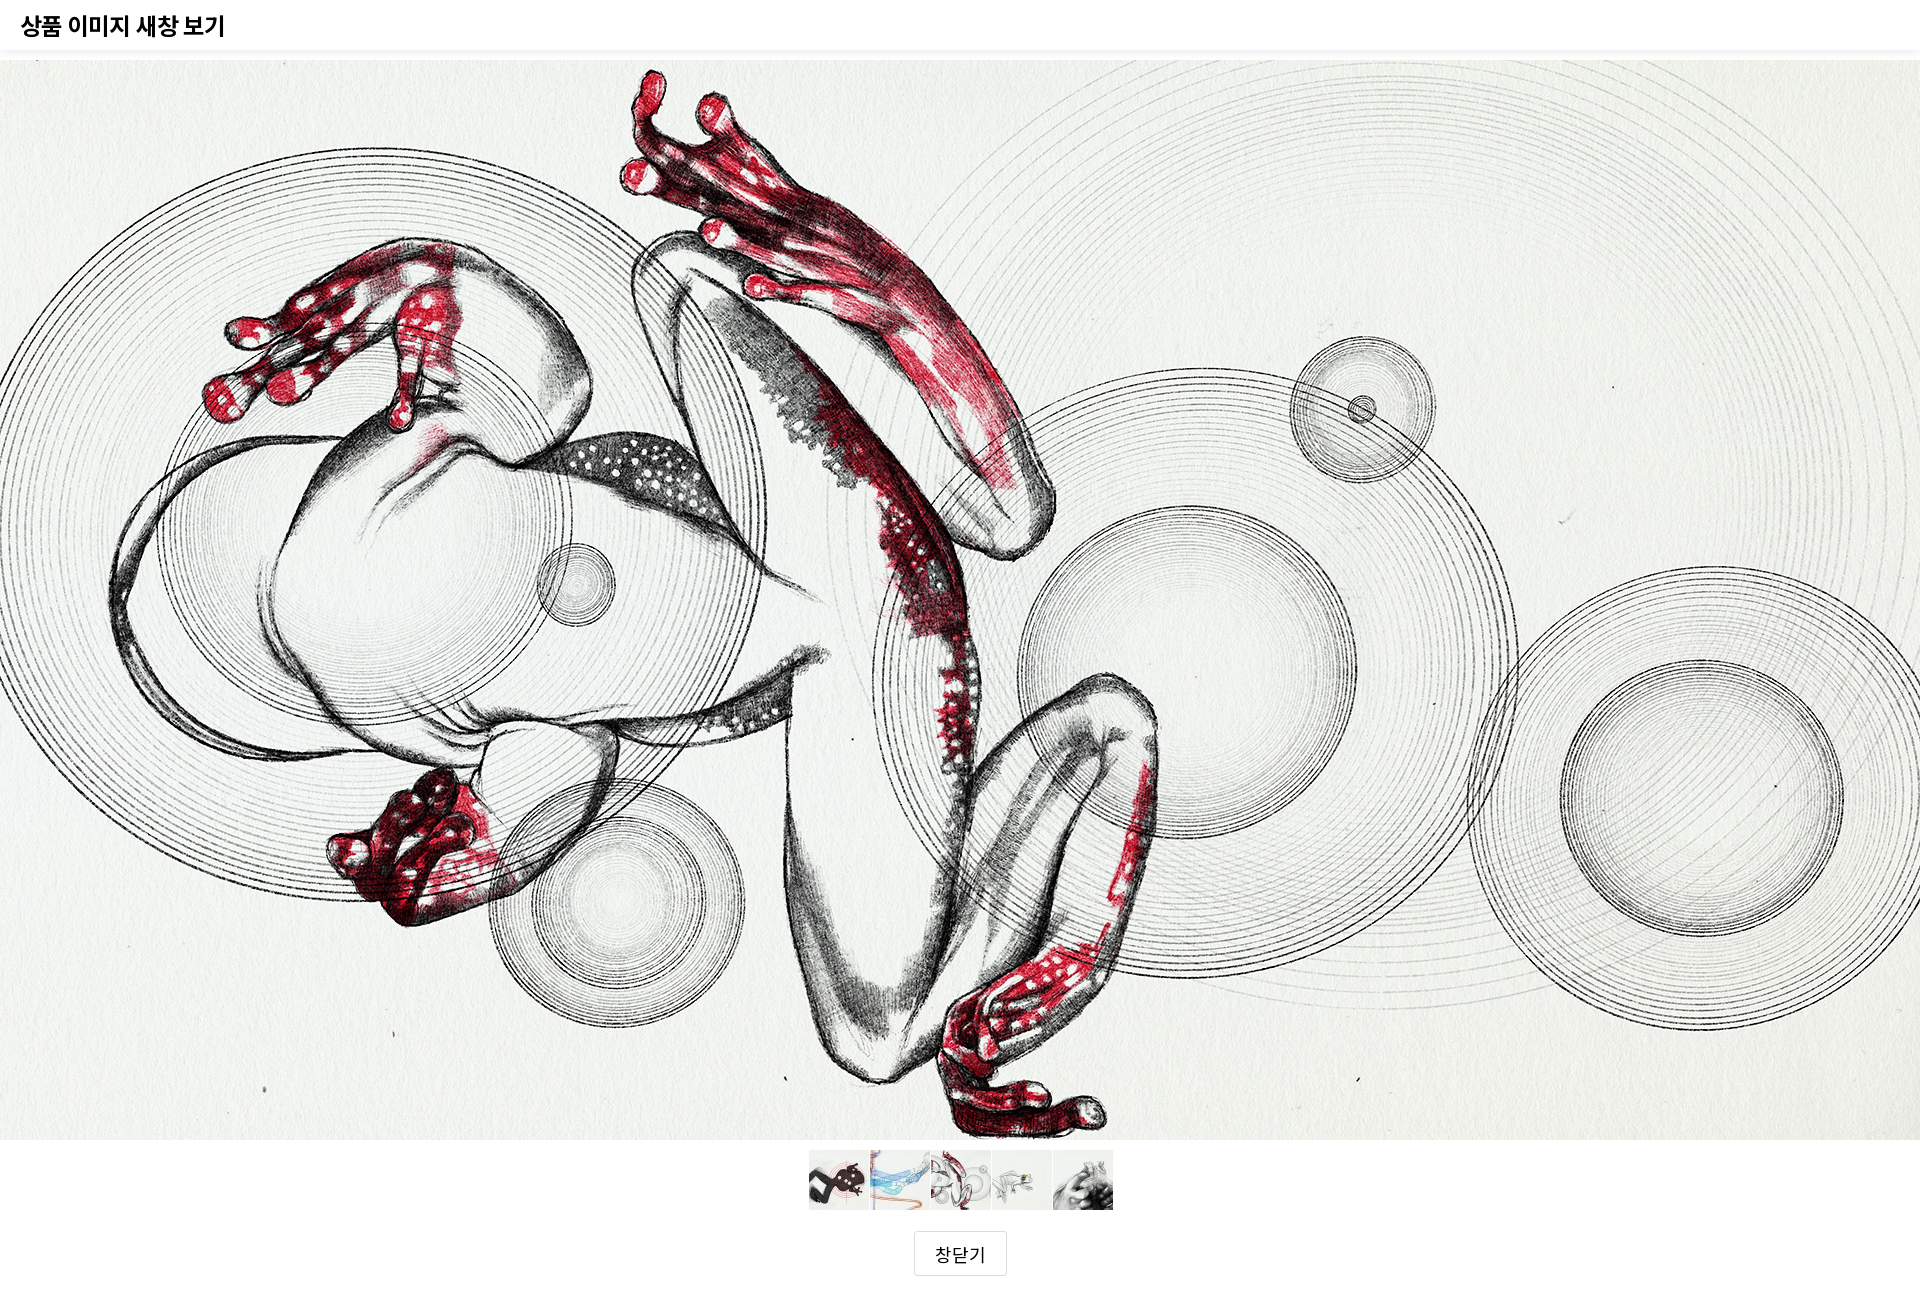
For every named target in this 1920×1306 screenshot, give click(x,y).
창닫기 (960, 1254)
